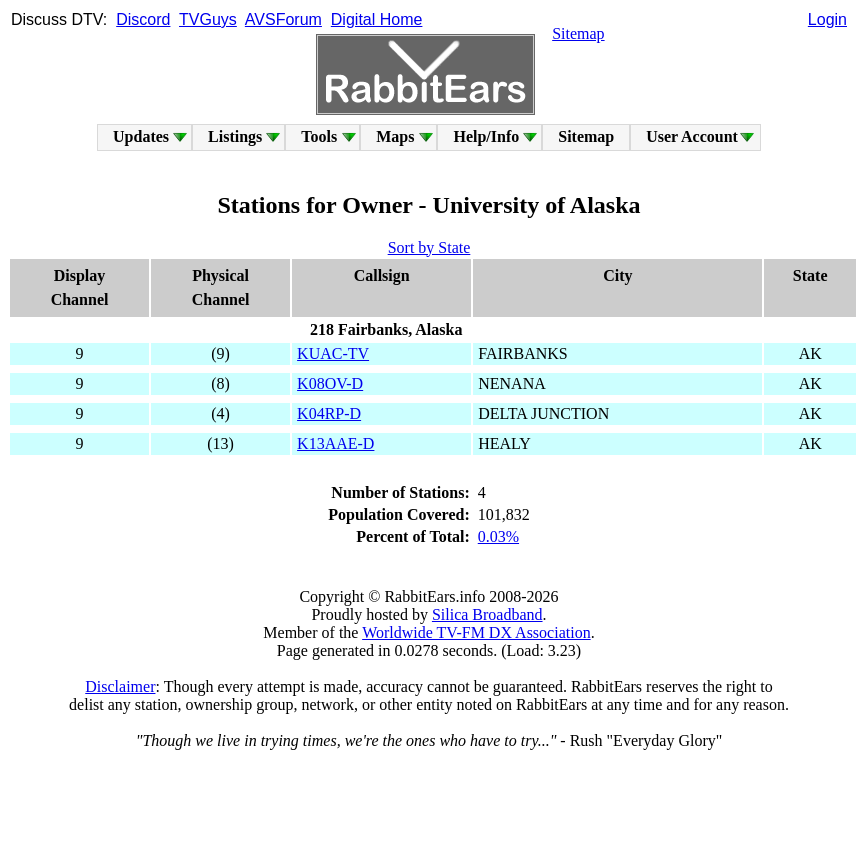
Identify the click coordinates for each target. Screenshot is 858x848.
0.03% (498, 536)
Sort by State (429, 247)
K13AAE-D (335, 443)
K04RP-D (329, 413)
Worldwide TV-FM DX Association (476, 632)
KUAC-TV (333, 353)
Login (827, 19)
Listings (235, 136)
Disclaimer (120, 686)
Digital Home (377, 19)
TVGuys (208, 19)
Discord (143, 19)
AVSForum (283, 19)
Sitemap (578, 33)
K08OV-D (330, 383)
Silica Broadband (487, 614)
